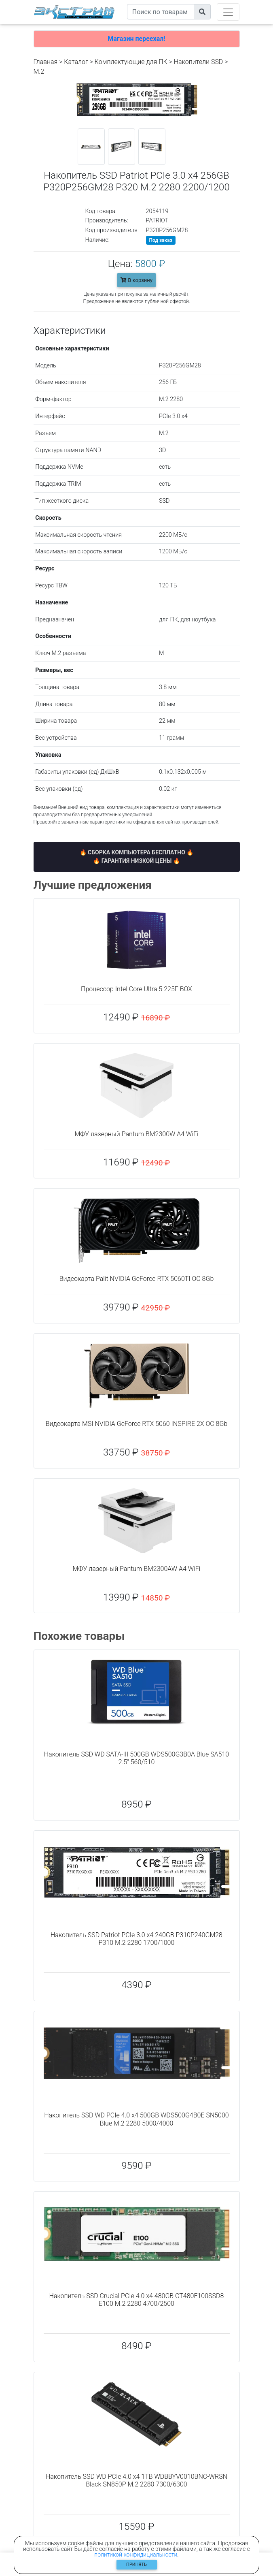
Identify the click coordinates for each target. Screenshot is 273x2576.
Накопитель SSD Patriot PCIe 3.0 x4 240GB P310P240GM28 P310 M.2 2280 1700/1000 (136, 1938)
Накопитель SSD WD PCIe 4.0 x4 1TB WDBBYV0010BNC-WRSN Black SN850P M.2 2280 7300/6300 (136, 2480)
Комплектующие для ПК (131, 62)
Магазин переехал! (136, 39)
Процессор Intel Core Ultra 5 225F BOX (136, 989)
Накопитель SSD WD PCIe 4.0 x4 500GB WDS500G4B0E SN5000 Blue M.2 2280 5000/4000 (136, 2119)
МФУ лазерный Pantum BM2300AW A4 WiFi (137, 1569)
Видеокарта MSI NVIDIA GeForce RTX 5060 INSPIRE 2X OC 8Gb (137, 1424)
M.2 (39, 71)
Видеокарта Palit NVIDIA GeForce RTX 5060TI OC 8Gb (136, 1279)
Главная (46, 62)
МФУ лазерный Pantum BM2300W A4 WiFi (136, 1134)
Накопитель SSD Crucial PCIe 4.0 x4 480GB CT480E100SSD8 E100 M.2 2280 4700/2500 (136, 2299)
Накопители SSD (198, 62)
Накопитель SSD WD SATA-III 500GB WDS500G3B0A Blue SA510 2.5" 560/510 (136, 1758)
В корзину (136, 280)
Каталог (76, 62)
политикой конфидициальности (135, 2554)
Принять (136, 2564)
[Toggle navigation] (228, 12)
